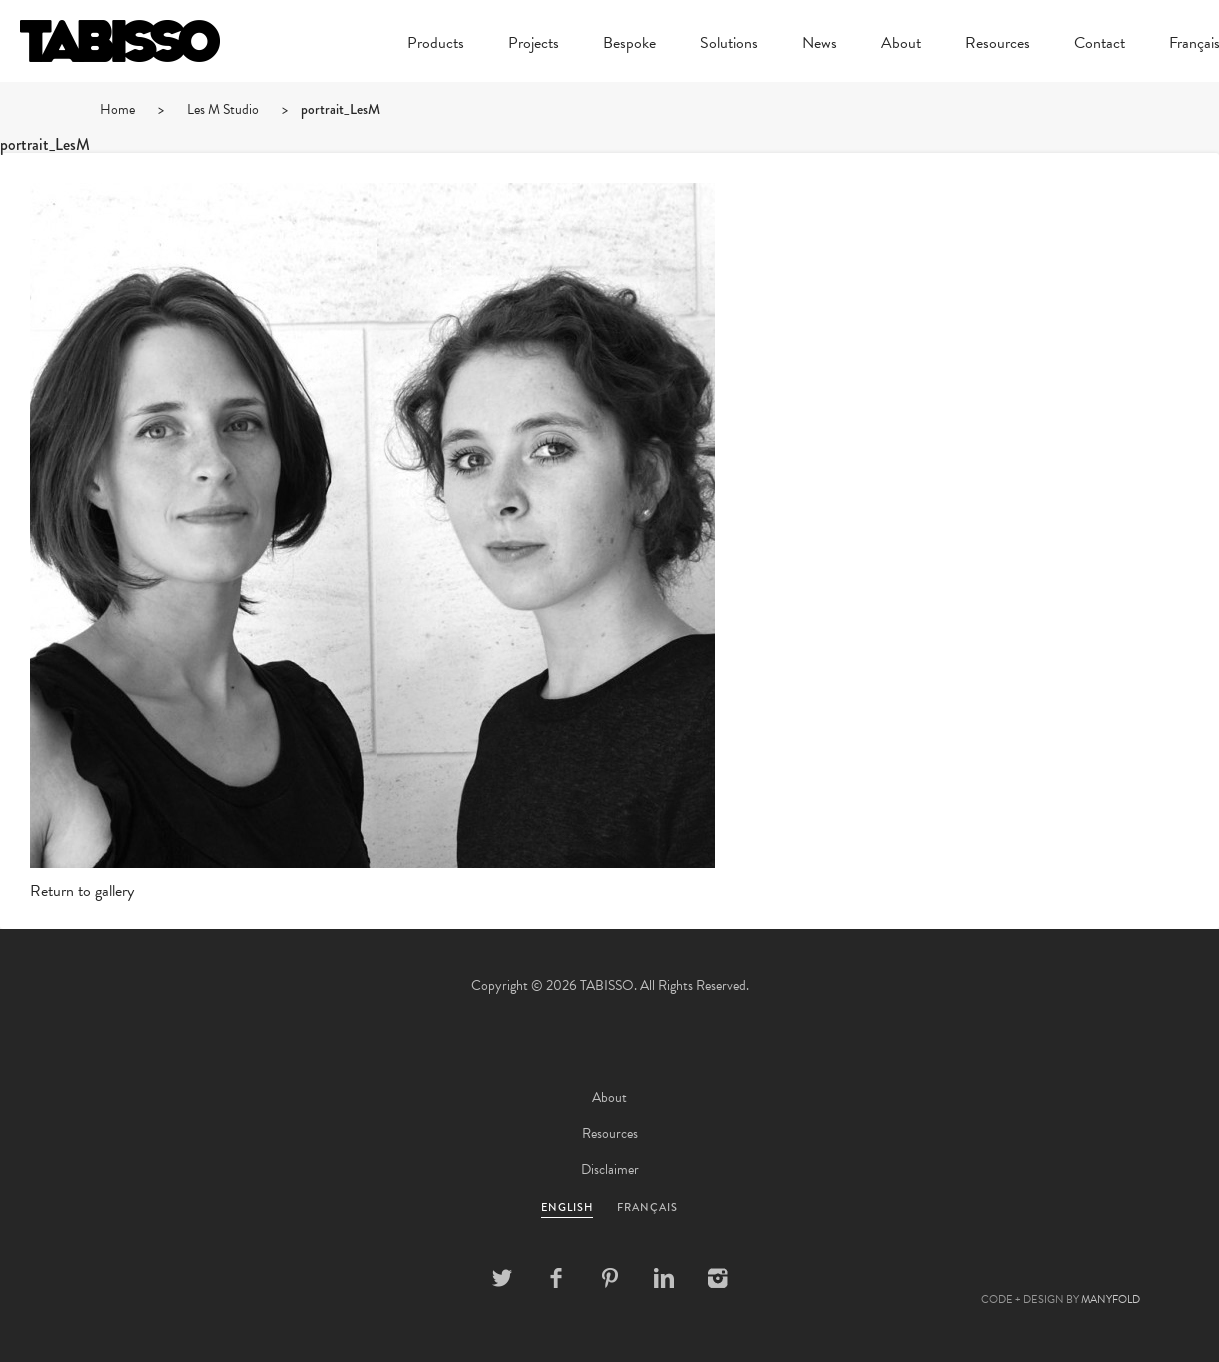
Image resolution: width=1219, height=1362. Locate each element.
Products (435, 45)
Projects (533, 45)
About (901, 45)
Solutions (729, 45)
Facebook (556, 1278)
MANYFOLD (1110, 1299)
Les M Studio (223, 109)
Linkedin (664, 1278)
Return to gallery (82, 891)
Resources (997, 45)
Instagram (718, 1278)
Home (117, 109)
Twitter (502, 1278)
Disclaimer (610, 1169)
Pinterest (610, 1278)
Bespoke (629, 45)
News (819, 45)
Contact (1099, 45)
